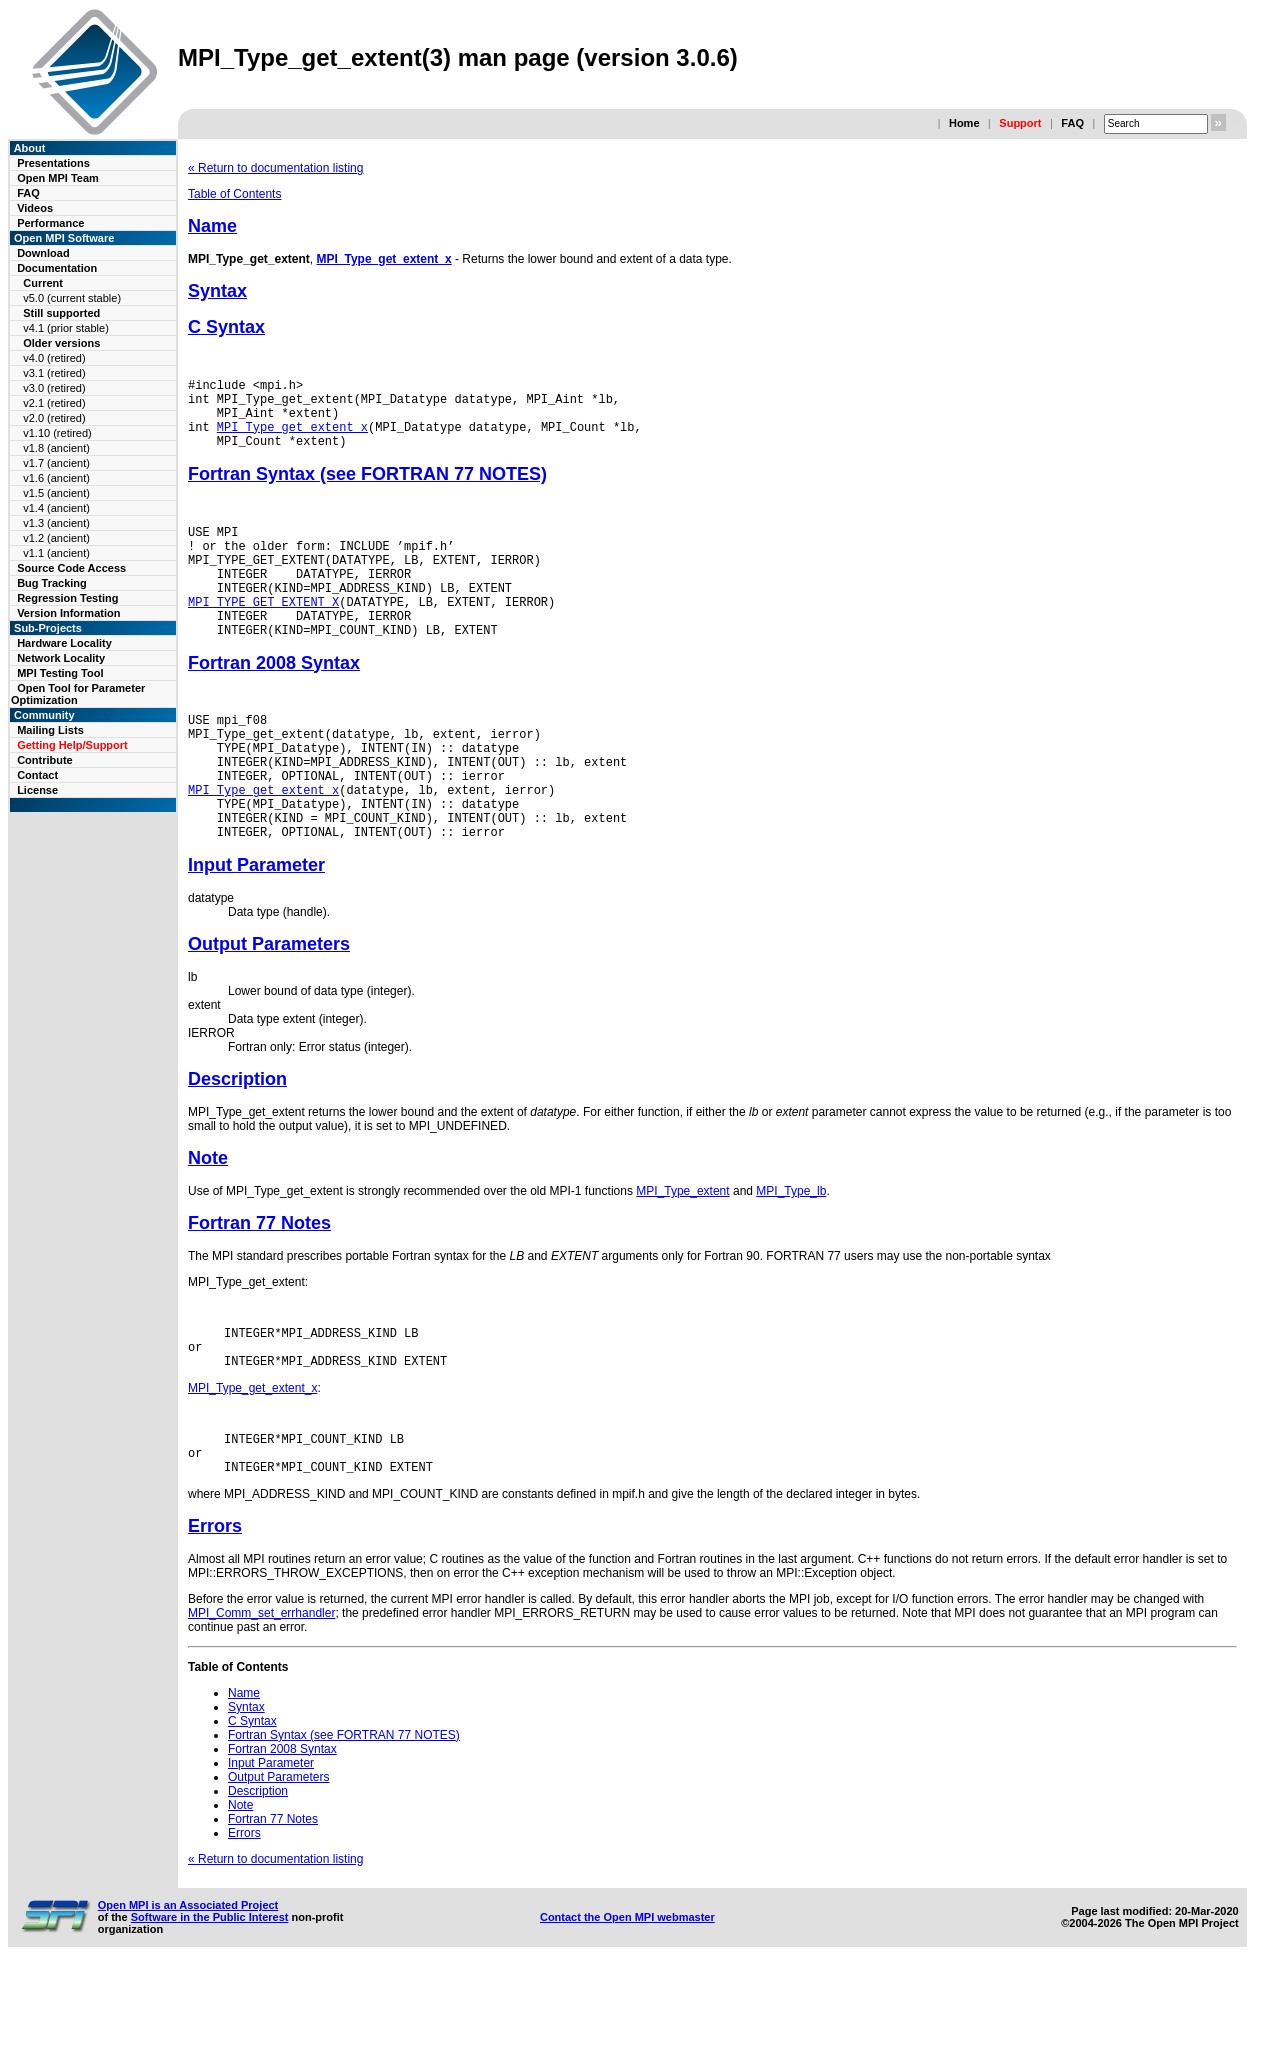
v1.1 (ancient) (56, 553)
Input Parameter (256, 931)
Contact (37, 775)
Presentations (53, 163)
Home (964, 123)
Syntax (217, 291)
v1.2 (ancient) (56, 538)
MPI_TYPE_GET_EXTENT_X (263, 634)
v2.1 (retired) (54, 403)
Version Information (68, 613)
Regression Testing (67, 598)
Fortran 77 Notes (259, 1289)
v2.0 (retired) (54, 418)
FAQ (1072, 123)
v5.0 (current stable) (72, 298)
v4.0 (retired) (54, 358)
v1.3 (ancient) (56, 523)
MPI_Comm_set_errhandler (261, 1697)
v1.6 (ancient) (56, 478)
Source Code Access (71, 568)
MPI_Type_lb (791, 1257)
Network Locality (61, 658)
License (37, 790)
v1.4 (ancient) (56, 508)
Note (208, 1224)
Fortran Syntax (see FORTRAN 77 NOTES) (367, 489)
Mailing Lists (50, 730)
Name (212, 226)
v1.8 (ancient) (56, 448)
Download (43, 253)
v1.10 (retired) (57, 433)
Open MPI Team (58, 178)
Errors (215, 1610)
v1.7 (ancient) (56, 463)
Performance (50, 223)
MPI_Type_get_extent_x (384, 259)
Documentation (57, 268)
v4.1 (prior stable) (66, 328)
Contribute (45, 760)
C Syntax (226, 327)
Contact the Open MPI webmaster (627, 2001)
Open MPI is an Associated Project (188, 1989)
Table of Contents (234, 194)
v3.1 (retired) (54, 373)
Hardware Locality (64, 643)
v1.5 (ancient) (56, 493)
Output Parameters (269, 1010)
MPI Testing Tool (60, 673)
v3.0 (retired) (54, 388)
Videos (35, 208)
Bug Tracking (52, 583)
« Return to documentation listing (275, 168)
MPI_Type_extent (682, 1257)
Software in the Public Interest (210, 2001)
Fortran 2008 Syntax (274, 702)
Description (237, 1145)
